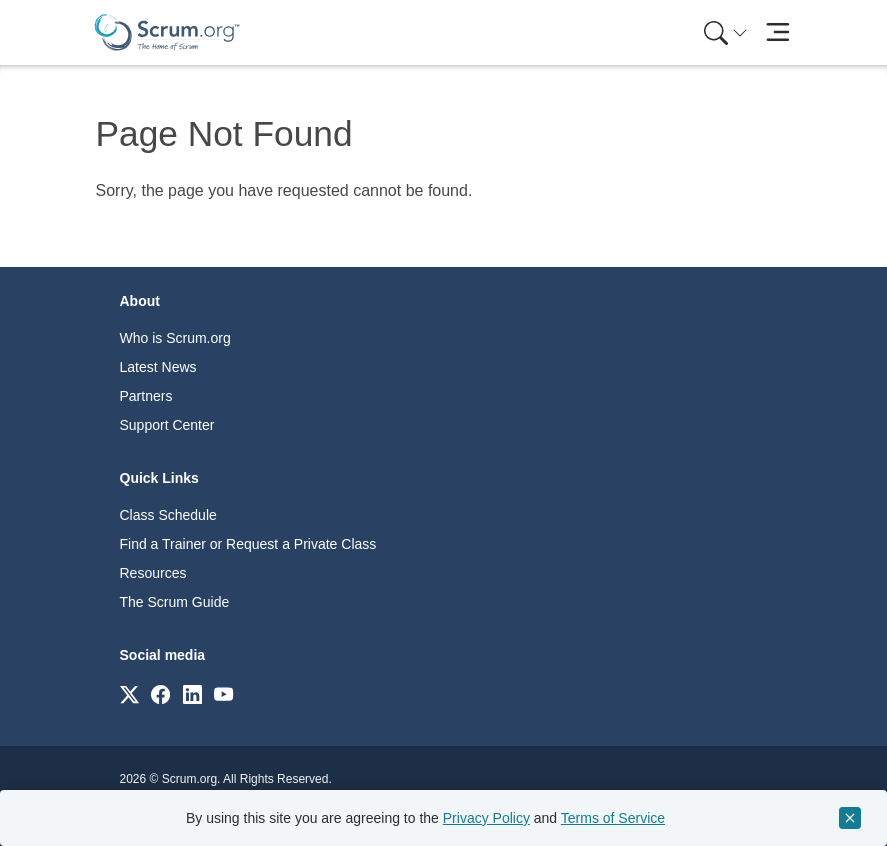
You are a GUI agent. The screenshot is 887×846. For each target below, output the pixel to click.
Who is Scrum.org (175, 338)
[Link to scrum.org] (129, 693)
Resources (153, 573)
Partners (146, 396)
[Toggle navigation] (778, 32)
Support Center (167, 425)
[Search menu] (726, 32)
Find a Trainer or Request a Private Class (248, 544)
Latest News (158, 367)
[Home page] (167, 32)
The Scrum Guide (175, 602)
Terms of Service (613, 818)
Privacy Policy (486, 818)
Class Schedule (168, 515)
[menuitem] (724, 32)
